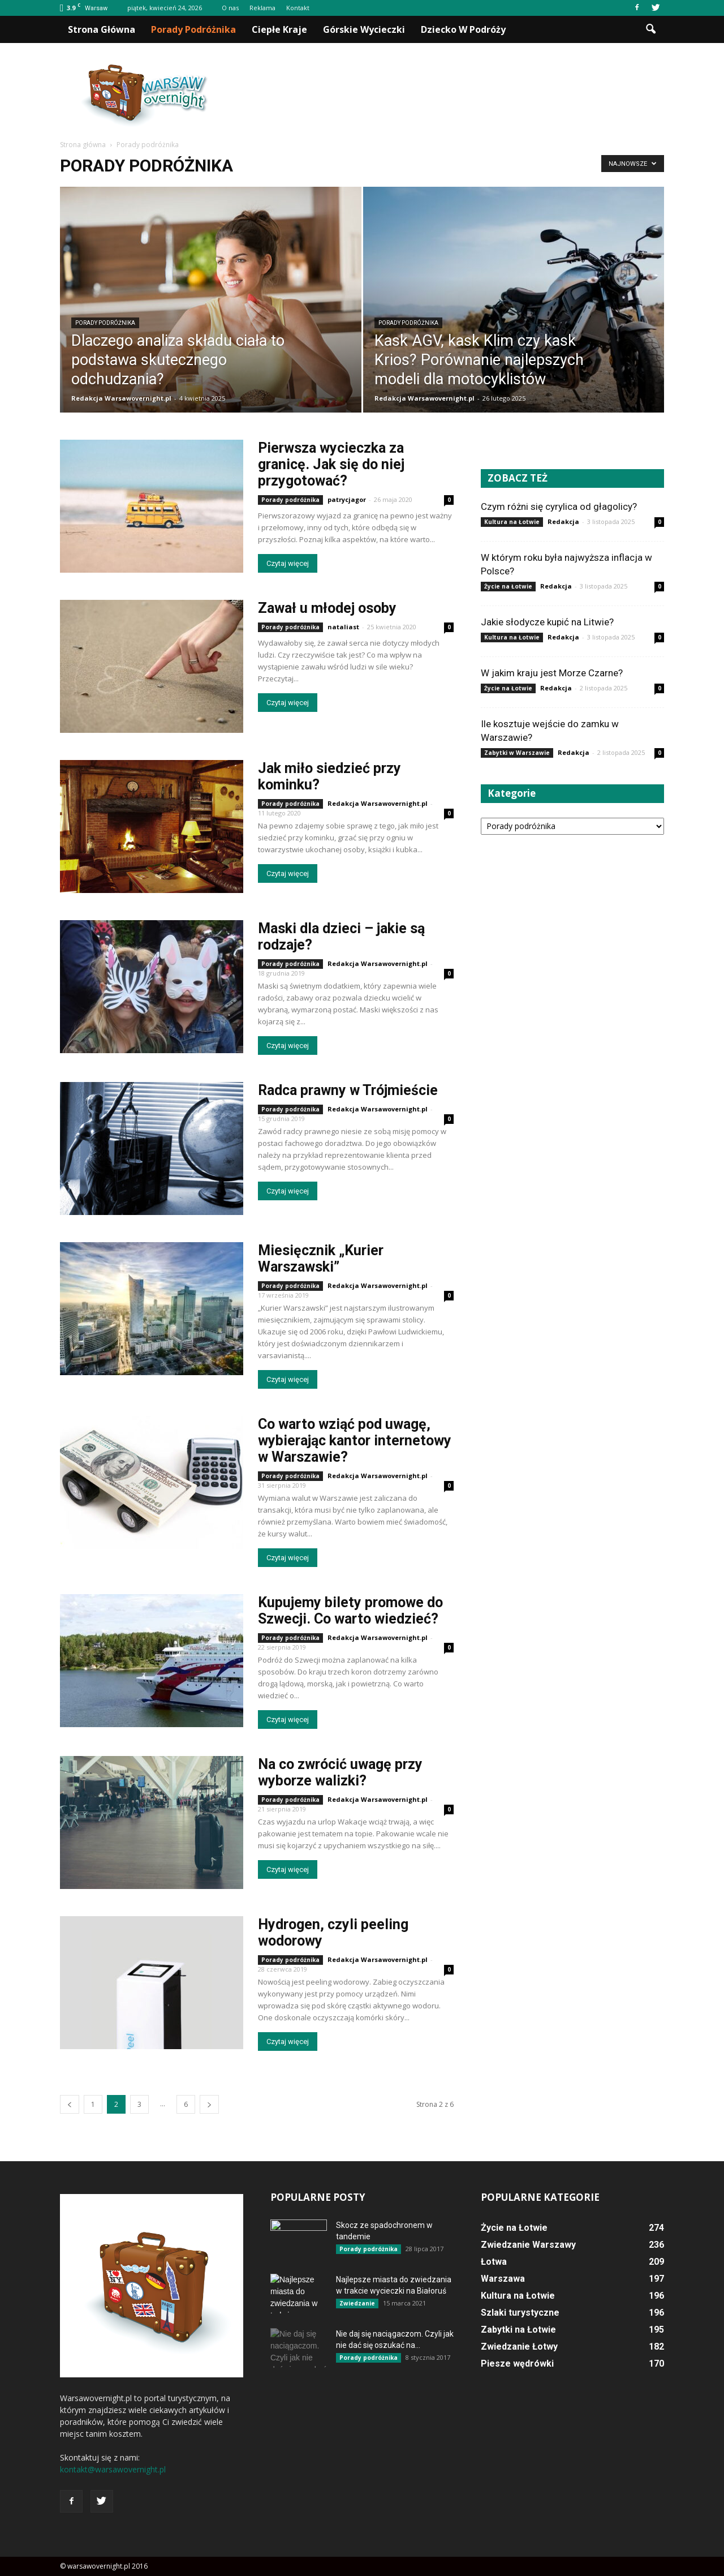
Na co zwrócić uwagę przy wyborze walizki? (340, 1772)
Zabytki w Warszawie (517, 753)
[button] (650, 29)
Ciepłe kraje (279, 29)
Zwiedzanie (357, 2303)
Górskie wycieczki (364, 29)
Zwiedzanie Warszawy (528, 2244)
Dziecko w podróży (463, 29)
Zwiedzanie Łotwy (519, 2346)
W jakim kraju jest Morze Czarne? (552, 673)
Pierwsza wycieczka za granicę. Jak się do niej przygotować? (331, 464)
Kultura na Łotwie (512, 522)
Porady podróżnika (193, 29)
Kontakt (297, 7)
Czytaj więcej (287, 563)
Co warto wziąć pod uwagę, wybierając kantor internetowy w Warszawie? (354, 1440)
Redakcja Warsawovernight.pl (121, 398)
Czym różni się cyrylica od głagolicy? (559, 506)
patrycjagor (346, 499)
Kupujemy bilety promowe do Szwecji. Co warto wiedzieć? (350, 1610)
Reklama (262, 7)
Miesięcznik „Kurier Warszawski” (320, 1258)
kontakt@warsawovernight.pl (113, 2469)
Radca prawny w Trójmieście (348, 1090)
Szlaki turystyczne (520, 2312)
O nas (230, 7)
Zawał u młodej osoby (327, 608)
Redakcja (563, 521)
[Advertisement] (458, 95)
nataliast (343, 626)
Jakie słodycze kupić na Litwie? (547, 622)
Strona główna (101, 29)
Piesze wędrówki (517, 2363)
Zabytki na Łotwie (518, 2329)
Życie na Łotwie (508, 586)
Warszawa (503, 2278)
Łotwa (494, 2261)
